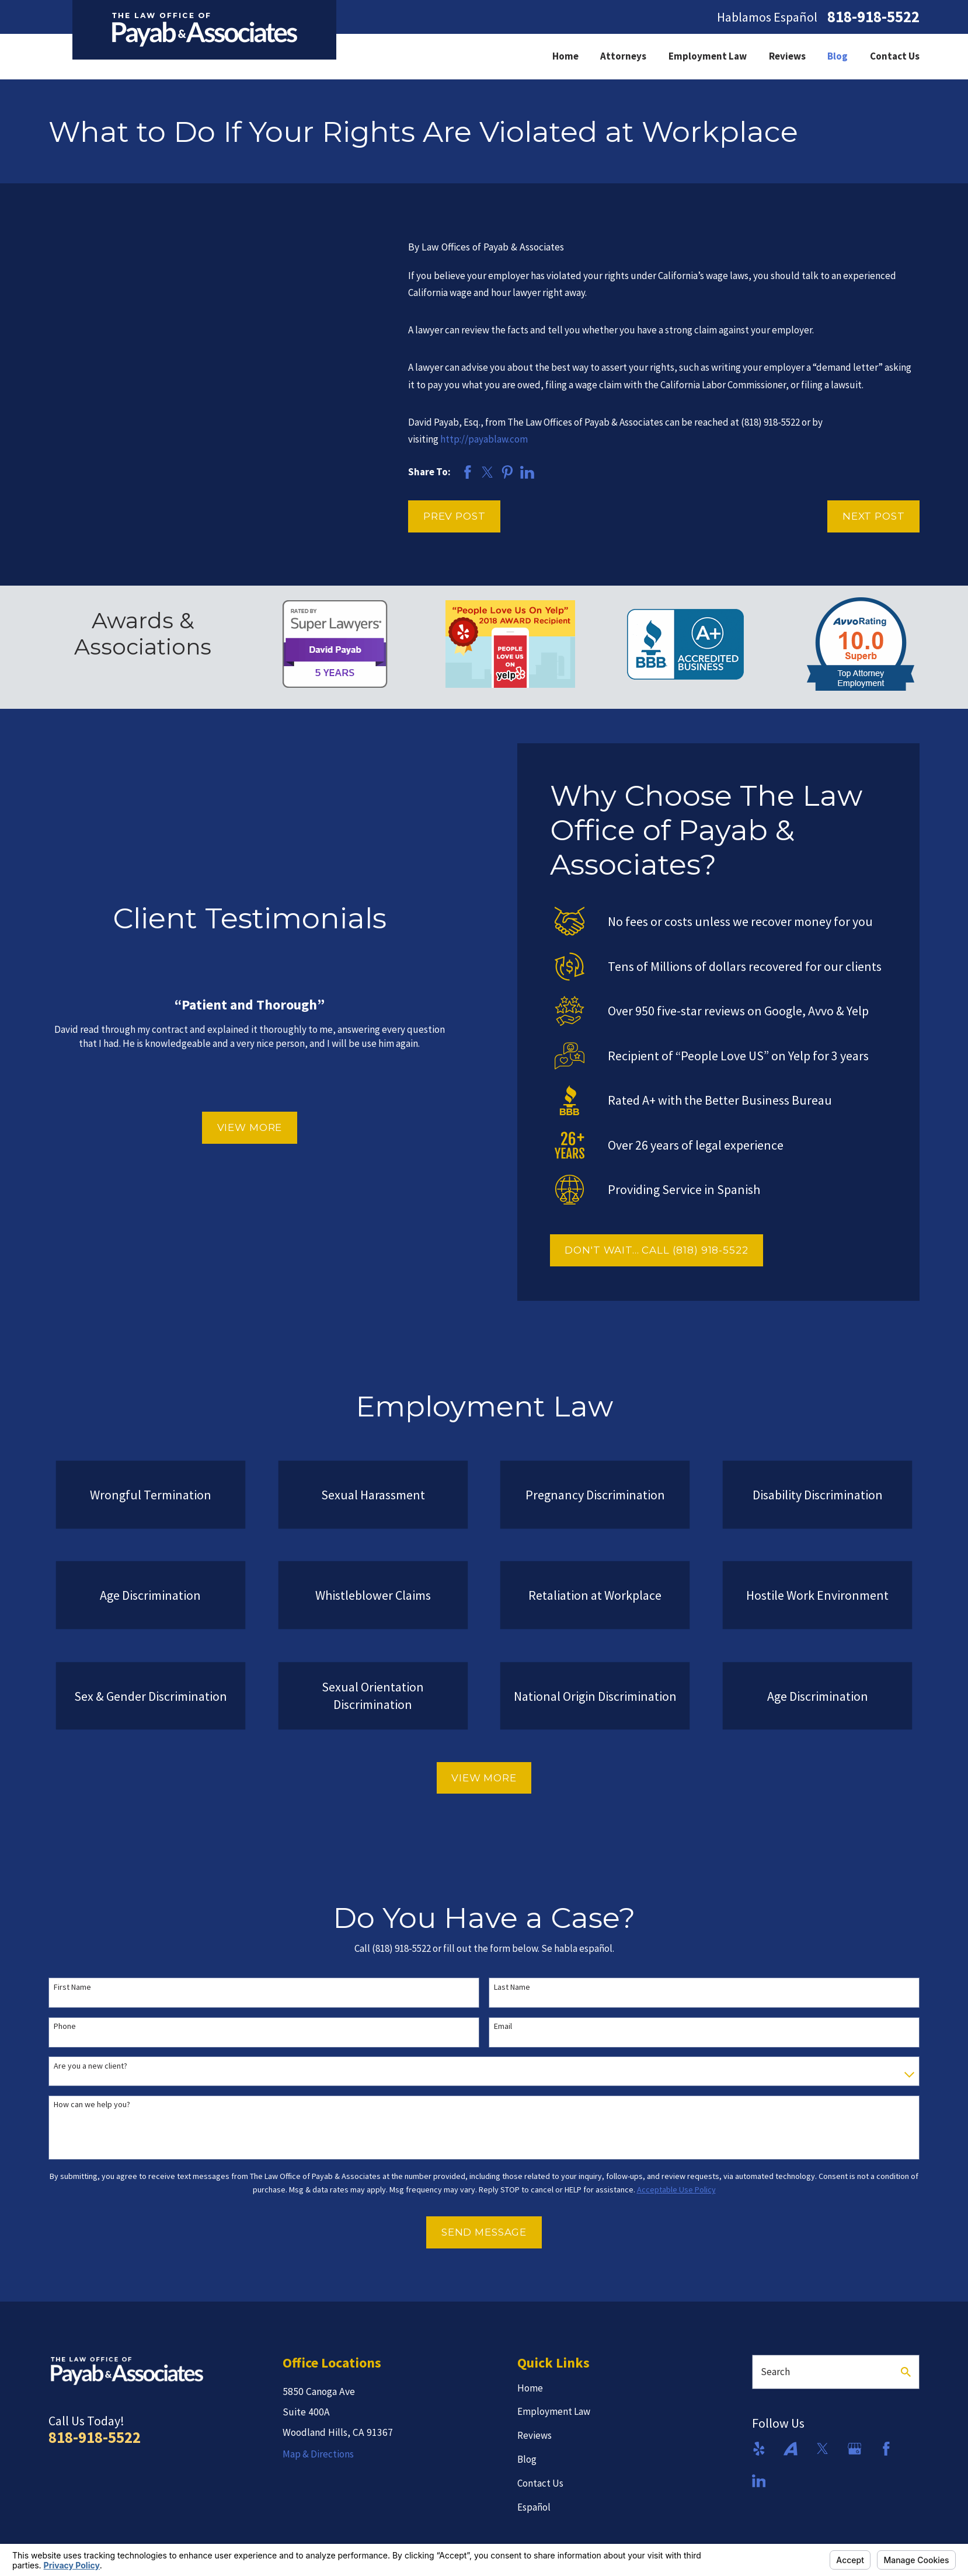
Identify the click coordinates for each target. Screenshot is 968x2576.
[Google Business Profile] (855, 2449)
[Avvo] (791, 2449)
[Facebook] (886, 2449)
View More (244, 1127)
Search (775, 2371)
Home (530, 2388)
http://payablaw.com (484, 439)
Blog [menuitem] (837, 56)
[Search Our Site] (906, 2372)
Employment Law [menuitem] (707, 56)
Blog (527, 2459)
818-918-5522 (873, 17)
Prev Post (454, 516)
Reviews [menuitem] (787, 56)
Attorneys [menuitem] (623, 56)
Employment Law (553, 2411)
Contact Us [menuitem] (895, 56)
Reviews (534, 2435)
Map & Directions (318, 2454)
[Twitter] (823, 2449)
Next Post (873, 516)
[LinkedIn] (759, 2481)
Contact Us (540, 2483)
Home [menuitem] (565, 56)
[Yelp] (759, 2449)
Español (534, 2507)
